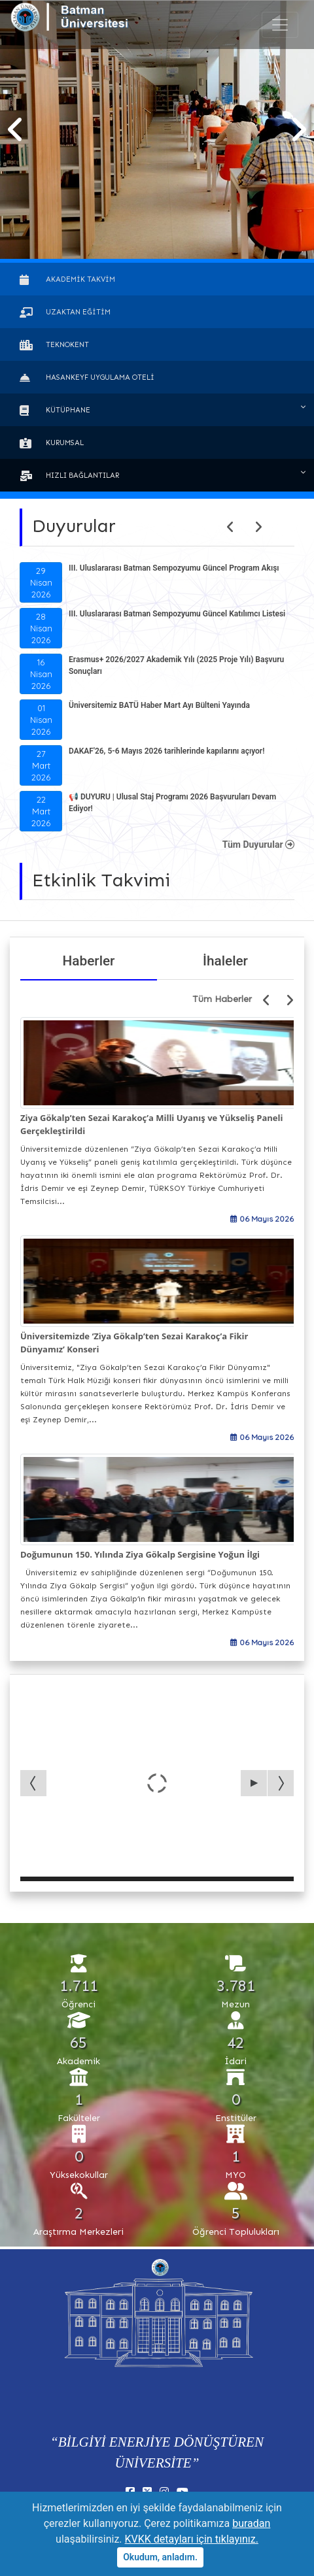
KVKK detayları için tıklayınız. (191, 2539)
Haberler (89, 961)
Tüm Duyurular (258, 844)
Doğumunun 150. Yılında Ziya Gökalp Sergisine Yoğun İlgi (140, 1554)
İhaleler (225, 961)
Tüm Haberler (222, 999)
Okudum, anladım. (160, 2557)
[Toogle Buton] (280, 25)
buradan (251, 2523)
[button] (15, 130)
